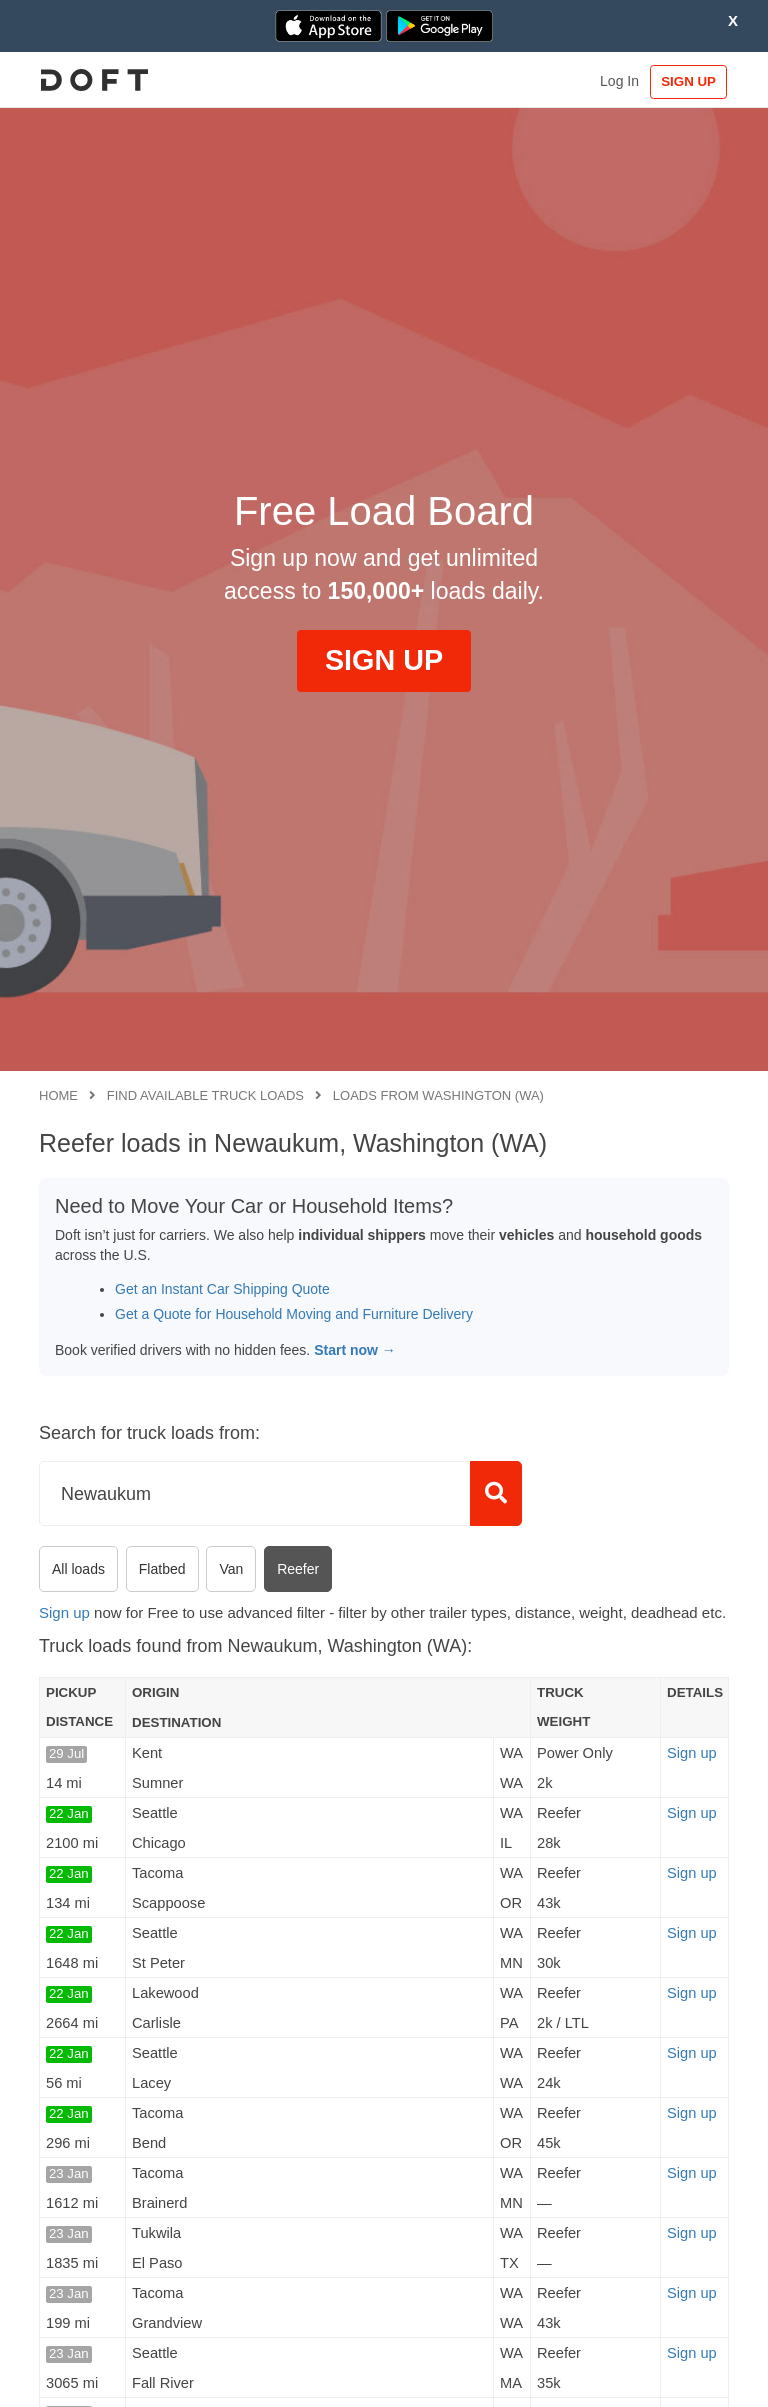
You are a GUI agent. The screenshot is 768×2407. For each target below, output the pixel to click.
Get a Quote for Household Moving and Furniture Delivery (294, 1314)
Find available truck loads (205, 1095)
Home (58, 1095)
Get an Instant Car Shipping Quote (222, 1289)
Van (231, 1569)
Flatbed (162, 1569)
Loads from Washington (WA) (438, 1095)
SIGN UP (682, 81)
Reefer (298, 1569)
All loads (78, 1569)
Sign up (64, 1612)
